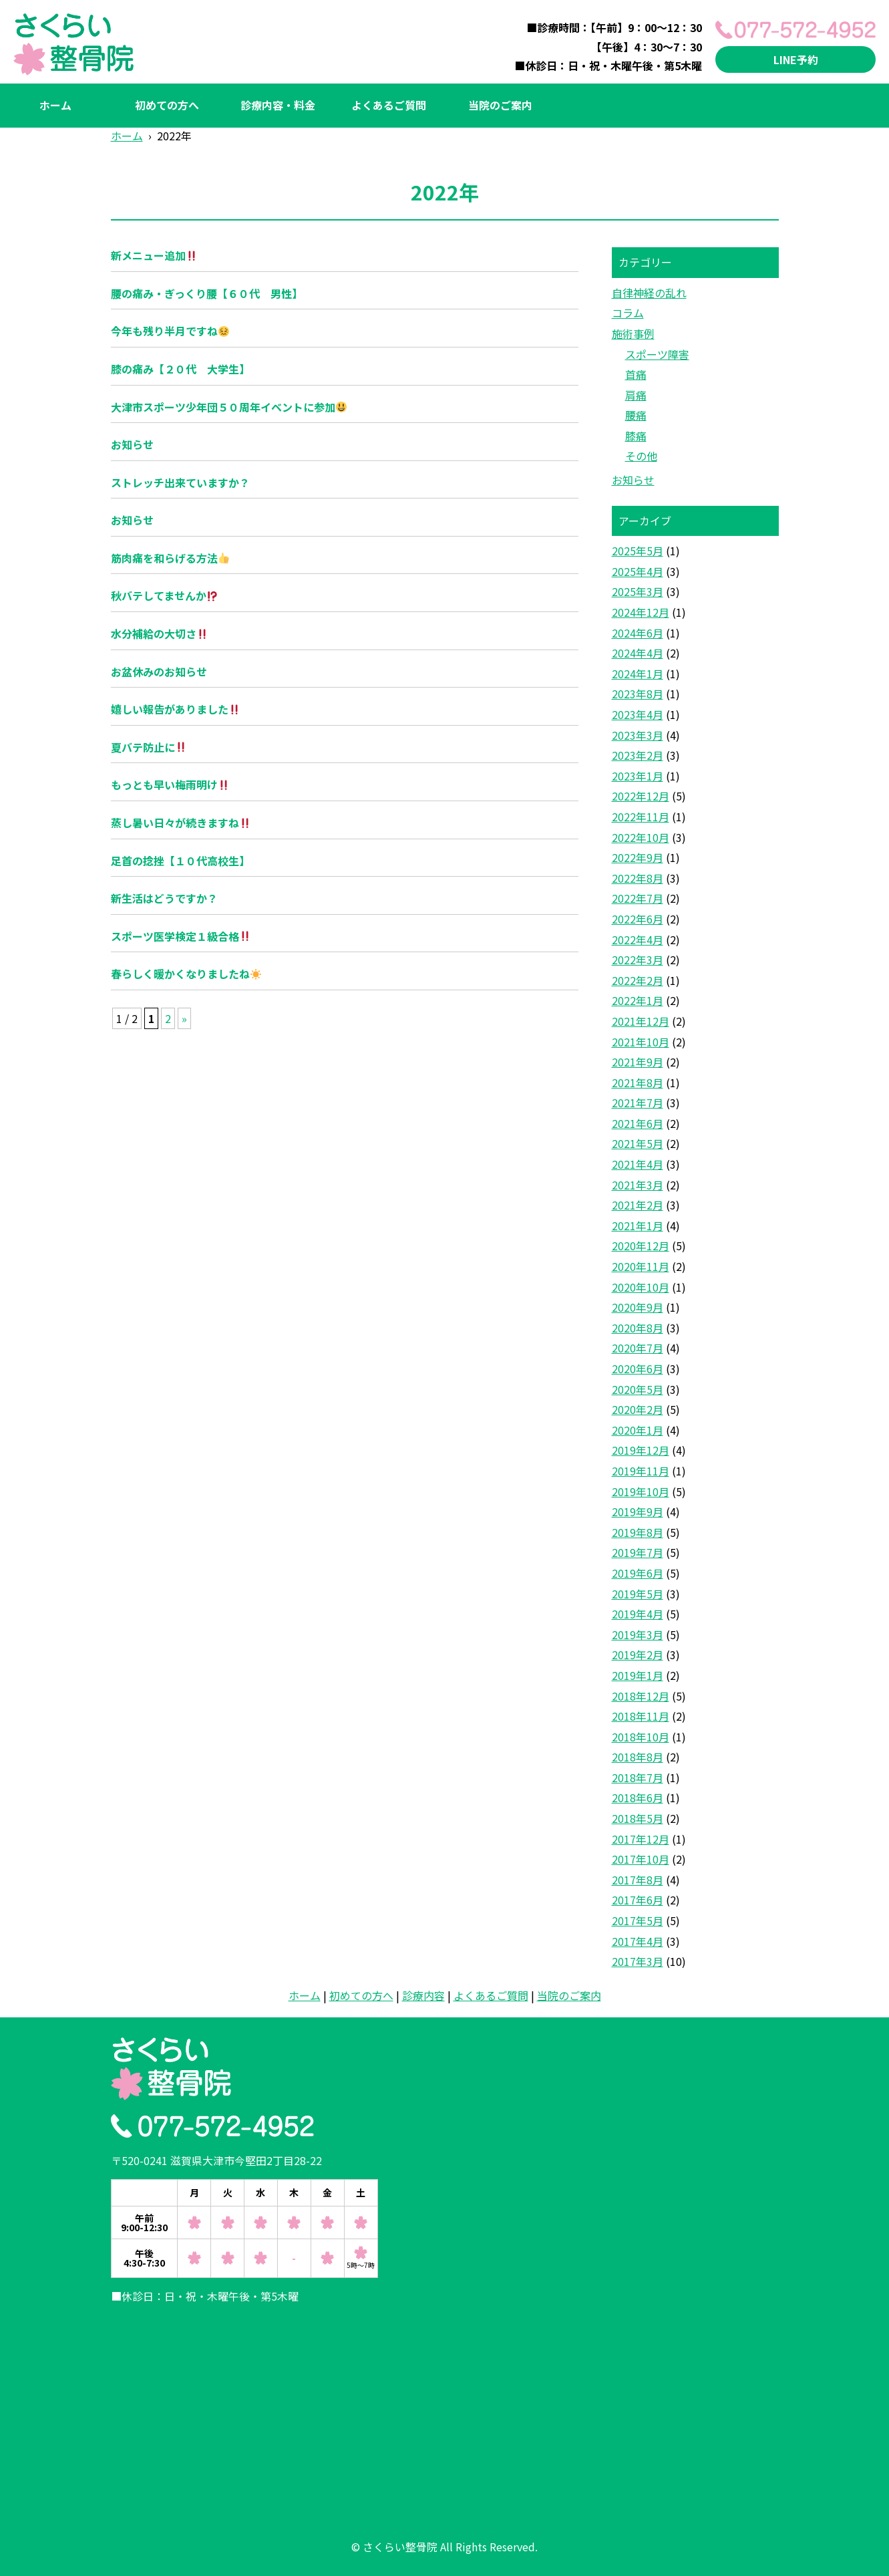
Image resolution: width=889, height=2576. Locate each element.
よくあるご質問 (388, 105)
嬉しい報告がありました (175, 709)
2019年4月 (637, 1614)
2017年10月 (640, 1859)
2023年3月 (637, 735)
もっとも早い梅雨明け (170, 784)
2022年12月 (640, 796)
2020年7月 (637, 1348)
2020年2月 (637, 1409)
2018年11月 (640, 1716)
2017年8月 (637, 1880)
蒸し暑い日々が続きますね (180, 823)
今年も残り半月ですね (170, 331)
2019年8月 (637, 1532)
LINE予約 (795, 59)
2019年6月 (637, 1573)
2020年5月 (637, 1389)
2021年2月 (637, 1205)
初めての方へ (167, 105)
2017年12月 (640, 1839)
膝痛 (636, 436)
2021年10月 (640, 1042)
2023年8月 (637, 694)
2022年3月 (637, 960)
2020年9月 (637, 1307)
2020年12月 (640, 1246)
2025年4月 (637, 571)
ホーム (55, 105)
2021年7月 (637, 1103)
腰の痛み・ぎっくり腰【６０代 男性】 (207, 293)
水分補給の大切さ (159, 633)
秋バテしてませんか (164, 595)
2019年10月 (640, 1491)
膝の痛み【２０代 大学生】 (180, 369)
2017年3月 (637, 1961)
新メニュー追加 (154, 255)
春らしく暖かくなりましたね (186, 974)
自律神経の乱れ (649, 293)
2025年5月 (637, 551)
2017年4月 (637, 1941)
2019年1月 (637, 1675)
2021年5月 (637, 1143)
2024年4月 (637, 653)
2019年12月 (640, 1450)
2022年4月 (637, 940)
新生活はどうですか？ (164, 898)
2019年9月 (637, 1512)
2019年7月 (637, 1552)
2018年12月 (640, 1696)
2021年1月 (637, 1226)
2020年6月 (637, 1369)
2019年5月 (637, 1594)
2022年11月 (640, 817)
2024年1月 (637, 674)
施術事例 (633, 333)
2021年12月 (640, 1021)
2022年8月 (637, 878)
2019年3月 (637, 1634)
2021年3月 (637, 1185)
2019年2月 (637, 1655)
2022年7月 (637, 898)
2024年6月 (637, 633)
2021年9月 (637, 1062)
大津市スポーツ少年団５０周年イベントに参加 (229, 407)
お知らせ (132, 444)
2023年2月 (637, 755)
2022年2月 (637, 980)
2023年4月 (637, 714)
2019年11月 (640, 1471)
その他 (641, 456)
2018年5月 (637, 1818)
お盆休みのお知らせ (159, 672)
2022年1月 (637, 1000)
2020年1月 (637, 1430)
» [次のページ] (184, 1018)
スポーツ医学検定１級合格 (180, 936)
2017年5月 (637, 1920)
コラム (628, 313)
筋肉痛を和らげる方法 (170, 558)
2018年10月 (640, 1737)
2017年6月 (637, 1900)
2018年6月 (637, 1798)
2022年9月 (637, 857)
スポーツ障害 (657, 354)
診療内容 (423, 1995)
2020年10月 (640, 1287)
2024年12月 (640, 612)
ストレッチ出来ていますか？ (180, 482)
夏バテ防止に (148, 747)
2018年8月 (637, 1757)
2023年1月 (637, 776)
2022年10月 (640, 837)
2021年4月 (637, 1164)
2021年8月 (637, 1083)
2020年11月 (640, 1266)
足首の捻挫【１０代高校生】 (180, 861)
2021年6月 (637, 1123)
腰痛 (636, 415)
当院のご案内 (500, 105)
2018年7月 (637, 1777)
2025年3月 (637, 591)
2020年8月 (637, 1328)
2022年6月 (637, 919)
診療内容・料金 (277, 105)
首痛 (636, 374)
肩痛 (636, 395)
